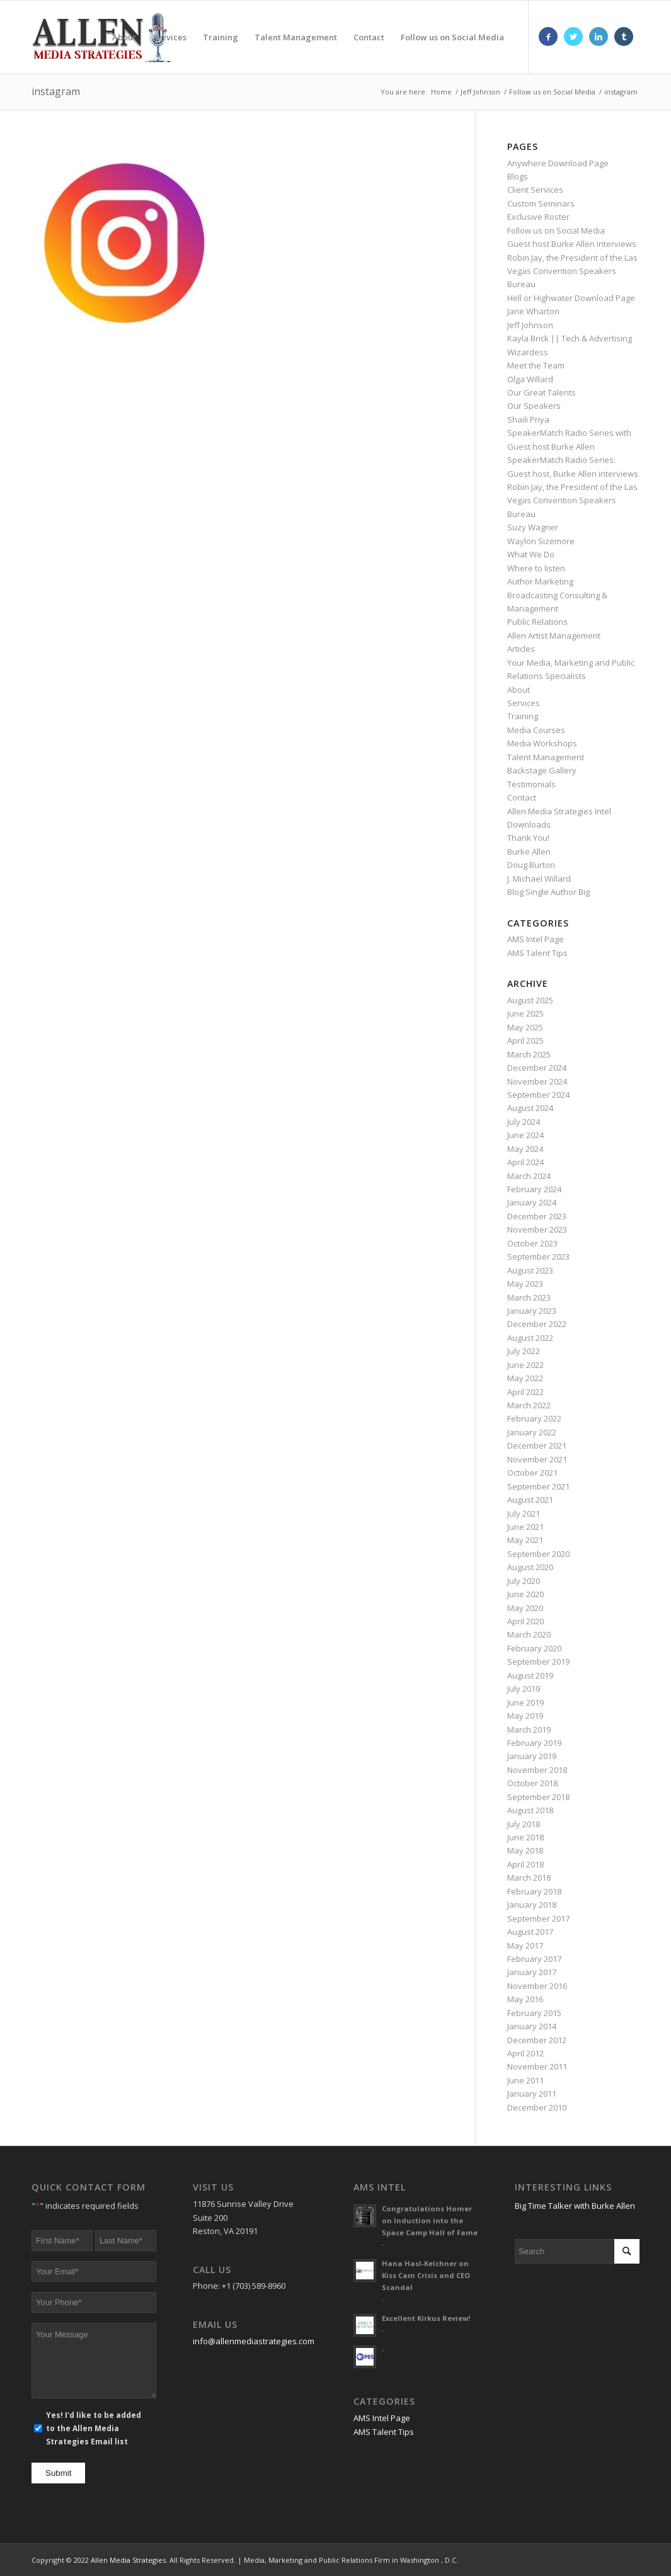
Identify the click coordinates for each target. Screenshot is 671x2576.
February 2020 (534, 1648)
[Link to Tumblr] (623, 36)
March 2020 (529, 1634)
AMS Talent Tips (537, 953)
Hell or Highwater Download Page (571, 298)
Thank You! (528, 837)
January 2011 (531, 2093)
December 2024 (536, 1067)
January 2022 (531, 1432)
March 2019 (529, 1729)
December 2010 (536, 2107)
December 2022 (536, 1324)
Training (522, 716)
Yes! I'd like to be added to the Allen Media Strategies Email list (93, 2429)
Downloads (529, 824)
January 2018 (531, 1904)
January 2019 (531, 1756)
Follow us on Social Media (556, 230)
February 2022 (534, 1418)
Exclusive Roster (538, 216)
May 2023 (525, 1283)
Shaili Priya (528, 419)
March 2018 (529, 1877)
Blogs (517, 176)
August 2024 (530, 1108)
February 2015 (534, 2013)
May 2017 (525, 1945)
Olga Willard (530, 379)
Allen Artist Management (553, 635)
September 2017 (538, 1918)
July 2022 (523, 1351)
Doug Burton (531, 864)
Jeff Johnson (530, 325)
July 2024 (523, 1121)
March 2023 (529, 1297)
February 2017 (534, 1958)
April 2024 (525, 1162)
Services (523, 703)
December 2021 (536, 1445)
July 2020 (523, 1581)
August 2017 (530, 1931)
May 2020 (525, 1608)
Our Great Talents (541, 392)
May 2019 (525, 1715)
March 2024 (529, 1176)
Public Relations (537, 621)
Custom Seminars (541, 203)
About (518, 689)
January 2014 (531, 2026)
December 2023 (536, 1216)
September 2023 (538, 1256)
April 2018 (525, 1864)
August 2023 (530, 1270)
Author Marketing (540, 581)
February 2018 (534, 1891)
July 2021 (523, 1513)
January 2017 (531, 1972)
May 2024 (525, 1148)
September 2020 (538, 1553)
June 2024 (525, 1135)
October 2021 (532, 1472)
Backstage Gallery (541, 770)
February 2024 (534, 1189)
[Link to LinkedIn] (598, 36)
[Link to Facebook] (548, 36)
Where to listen (536, 568)
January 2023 (531, 1310)
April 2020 (525, 1621)
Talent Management (545, 757)
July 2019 (523, 1688)
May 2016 (525, 1999)
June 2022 (525, 1365)
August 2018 (530, 1810)
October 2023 (532, 1243)
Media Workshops (542, 743)
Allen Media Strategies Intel (559, 811)
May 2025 (525, 1027)
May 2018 (525, 1850)
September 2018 (538, 1797)
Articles (521, 648)
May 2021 (525, 1540)
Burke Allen (529, 851)
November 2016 (537, 1986)
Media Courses (536, 730)
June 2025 (525, 1013)
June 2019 (525, 1702)
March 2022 (529, 1405)
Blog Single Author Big (548, 892)
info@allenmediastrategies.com (253, 2341)
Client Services (535, 189)
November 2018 (537, 1769)
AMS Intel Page (535, 939)
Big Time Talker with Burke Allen (575, 2205)
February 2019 (534, 1742)
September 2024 (538, 1094)
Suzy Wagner (532, 527)
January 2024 (531, 1202)
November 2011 (537, 2066)
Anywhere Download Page (558, 163)
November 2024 (537, 1081)
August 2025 (530, 1000)
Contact (521, 797)
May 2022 (525, 1378)
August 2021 (530, 1499)
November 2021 (537, 1459)
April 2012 (525, 2053)
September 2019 (538, 1661)
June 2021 (525, 1526)
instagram (56, 91)
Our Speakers (534, 405)
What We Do (530, 554)
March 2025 (529, 1054)
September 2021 (538, 1486)
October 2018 (532, 1783)
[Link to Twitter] (573, 36)
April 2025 (525, 1040)
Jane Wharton (533, 311)
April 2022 (525, 1392)
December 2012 (536, 2040)
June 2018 (525, 1837)
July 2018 (523, 1824)
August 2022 (530, 1337)
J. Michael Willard (539, 878)
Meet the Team (536, 365)
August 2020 (530, 1567)
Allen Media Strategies (128, 2560)
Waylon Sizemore (541, 541)
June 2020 (525, 1594)
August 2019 (530, 1675)
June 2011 (525, 2080)
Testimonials (531, 784)
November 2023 (537, 1229)
